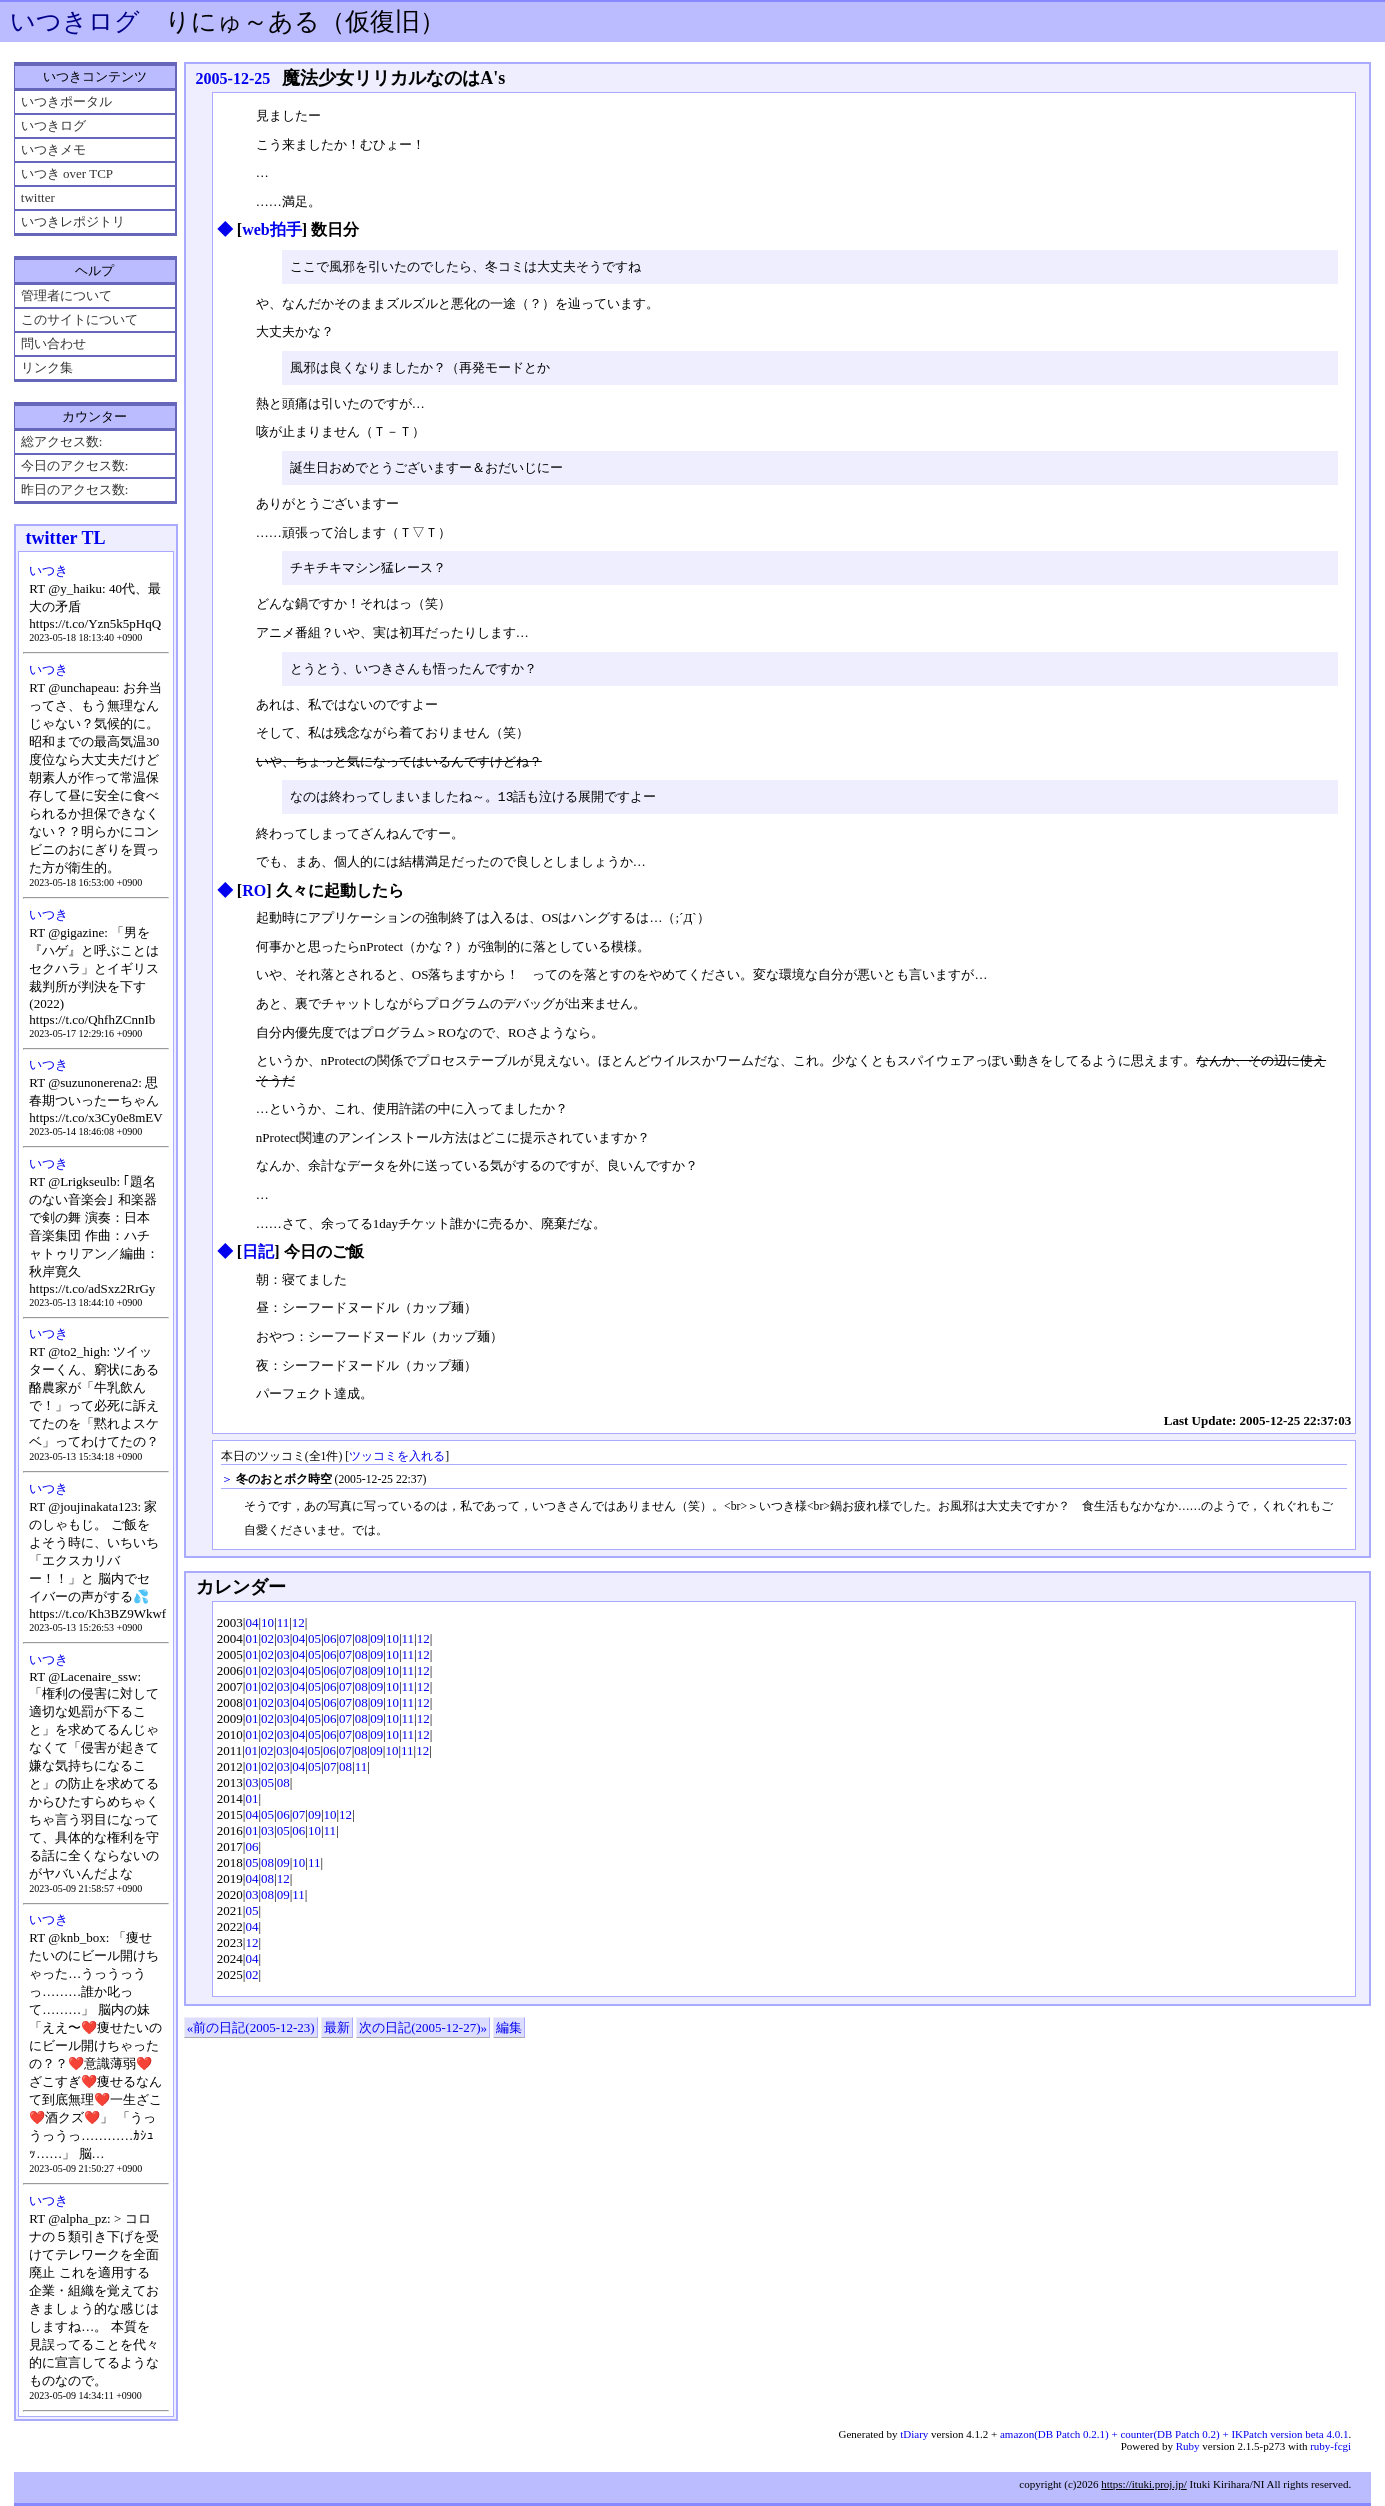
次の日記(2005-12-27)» (423, 2033)
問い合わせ (53, 343)
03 (283, 1644)
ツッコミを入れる (397, 1462)
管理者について (66, 295)
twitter (38, 197)
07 (345, 1644)
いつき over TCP (67, 173)
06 (330, 1644)
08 (361, 1644)
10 (267, 1628)
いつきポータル (66, 101)
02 (267, 1644)
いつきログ (75, 21)
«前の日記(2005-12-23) (251, 2033)
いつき (48, 570)
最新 (337, 2033)
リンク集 (47, 367)
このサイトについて (79, 319)
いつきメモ (53, 149)
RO (254, 896)
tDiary (914, 2434)
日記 (258, 1257)
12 (298, 1628)
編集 (509, 2033)
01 (251, 1644)
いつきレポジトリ (73, 221)
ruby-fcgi (1330, 2446)
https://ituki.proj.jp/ (1144, 2484)
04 (251, 1628)
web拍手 (272, 229)
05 (314, 1644)
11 (283, 1628)
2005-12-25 (233, 78)
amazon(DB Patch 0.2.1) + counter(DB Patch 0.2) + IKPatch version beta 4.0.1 (1174, 2434)
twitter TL (66, 538)
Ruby (1188, 2446)
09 (376, 1644)
